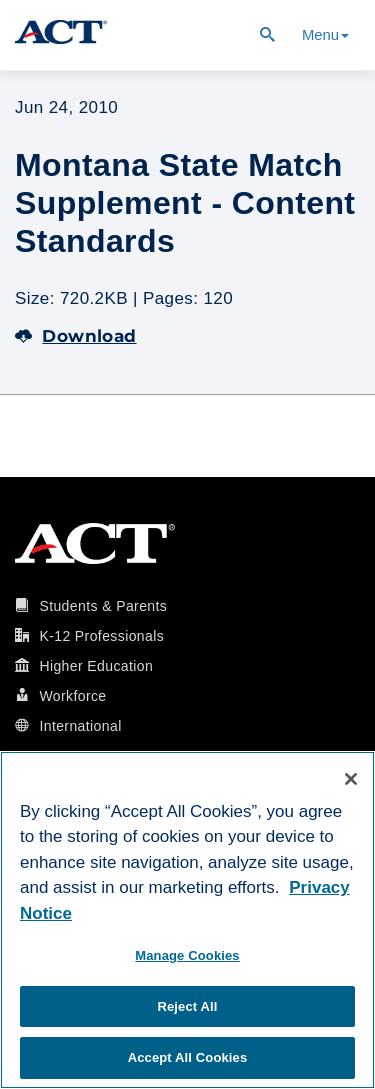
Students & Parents (103, 606)
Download (76, 336)
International (80, 726)
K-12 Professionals (101, 636)
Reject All (187, 1006)
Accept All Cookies (188, 1057)
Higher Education (96, 666)
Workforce (72, 696)
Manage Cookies (187, 955)
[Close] (351, 779)
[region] (187, 920)
